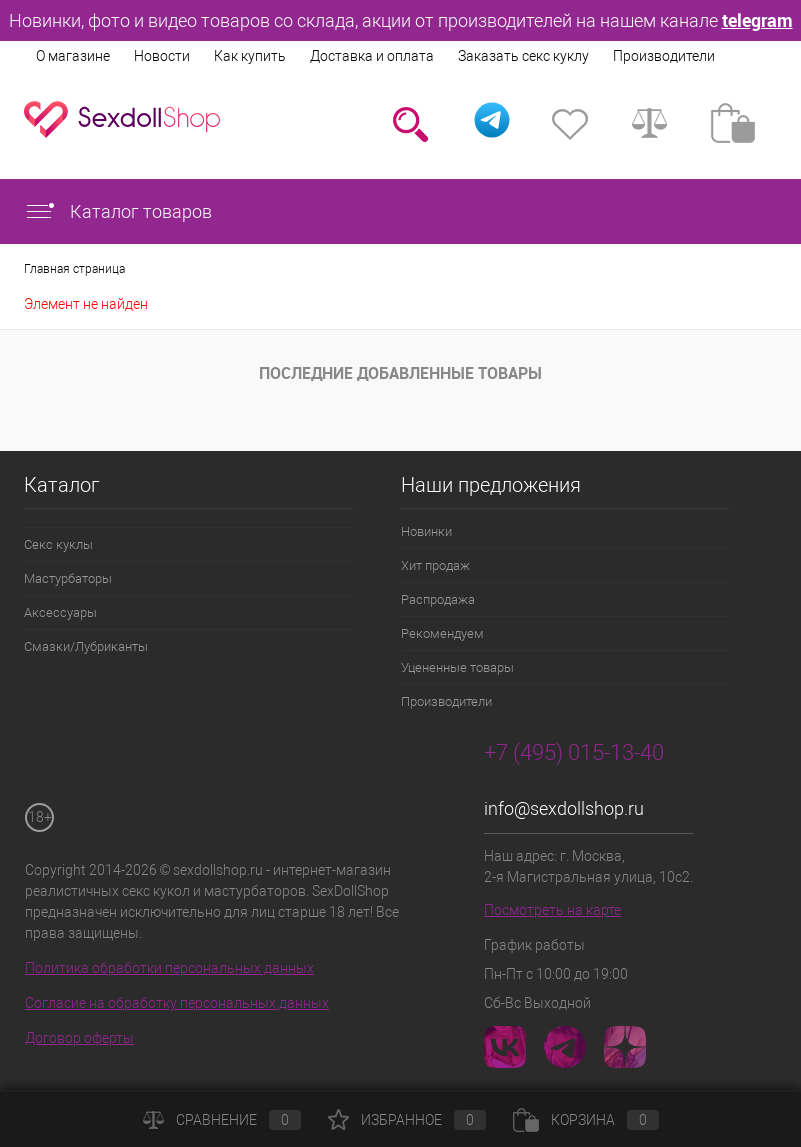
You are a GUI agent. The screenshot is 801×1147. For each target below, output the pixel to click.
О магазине (73, 56)
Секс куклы (58, 544)
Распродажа (438, 599)
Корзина (586, 1120)
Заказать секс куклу (523, 56)
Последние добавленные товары (400, 373)
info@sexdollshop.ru (564, 808)
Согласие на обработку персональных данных (177, 1003)
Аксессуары (60, 612)
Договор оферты (79, 1038)
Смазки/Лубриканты (86, 646)
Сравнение (222, 1120)
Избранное (407, 1120)
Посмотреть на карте (552, 910)
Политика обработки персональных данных (169, 968)
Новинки (426, 531)
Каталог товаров (118, 211)
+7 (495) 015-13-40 (574, 752)
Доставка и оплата (372, 56)
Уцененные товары (457, 667)
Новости (162, 56)
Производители (664, 56)
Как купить (250, 56)
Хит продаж (435, 565)
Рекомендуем (442, 633)
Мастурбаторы (68, 578)
